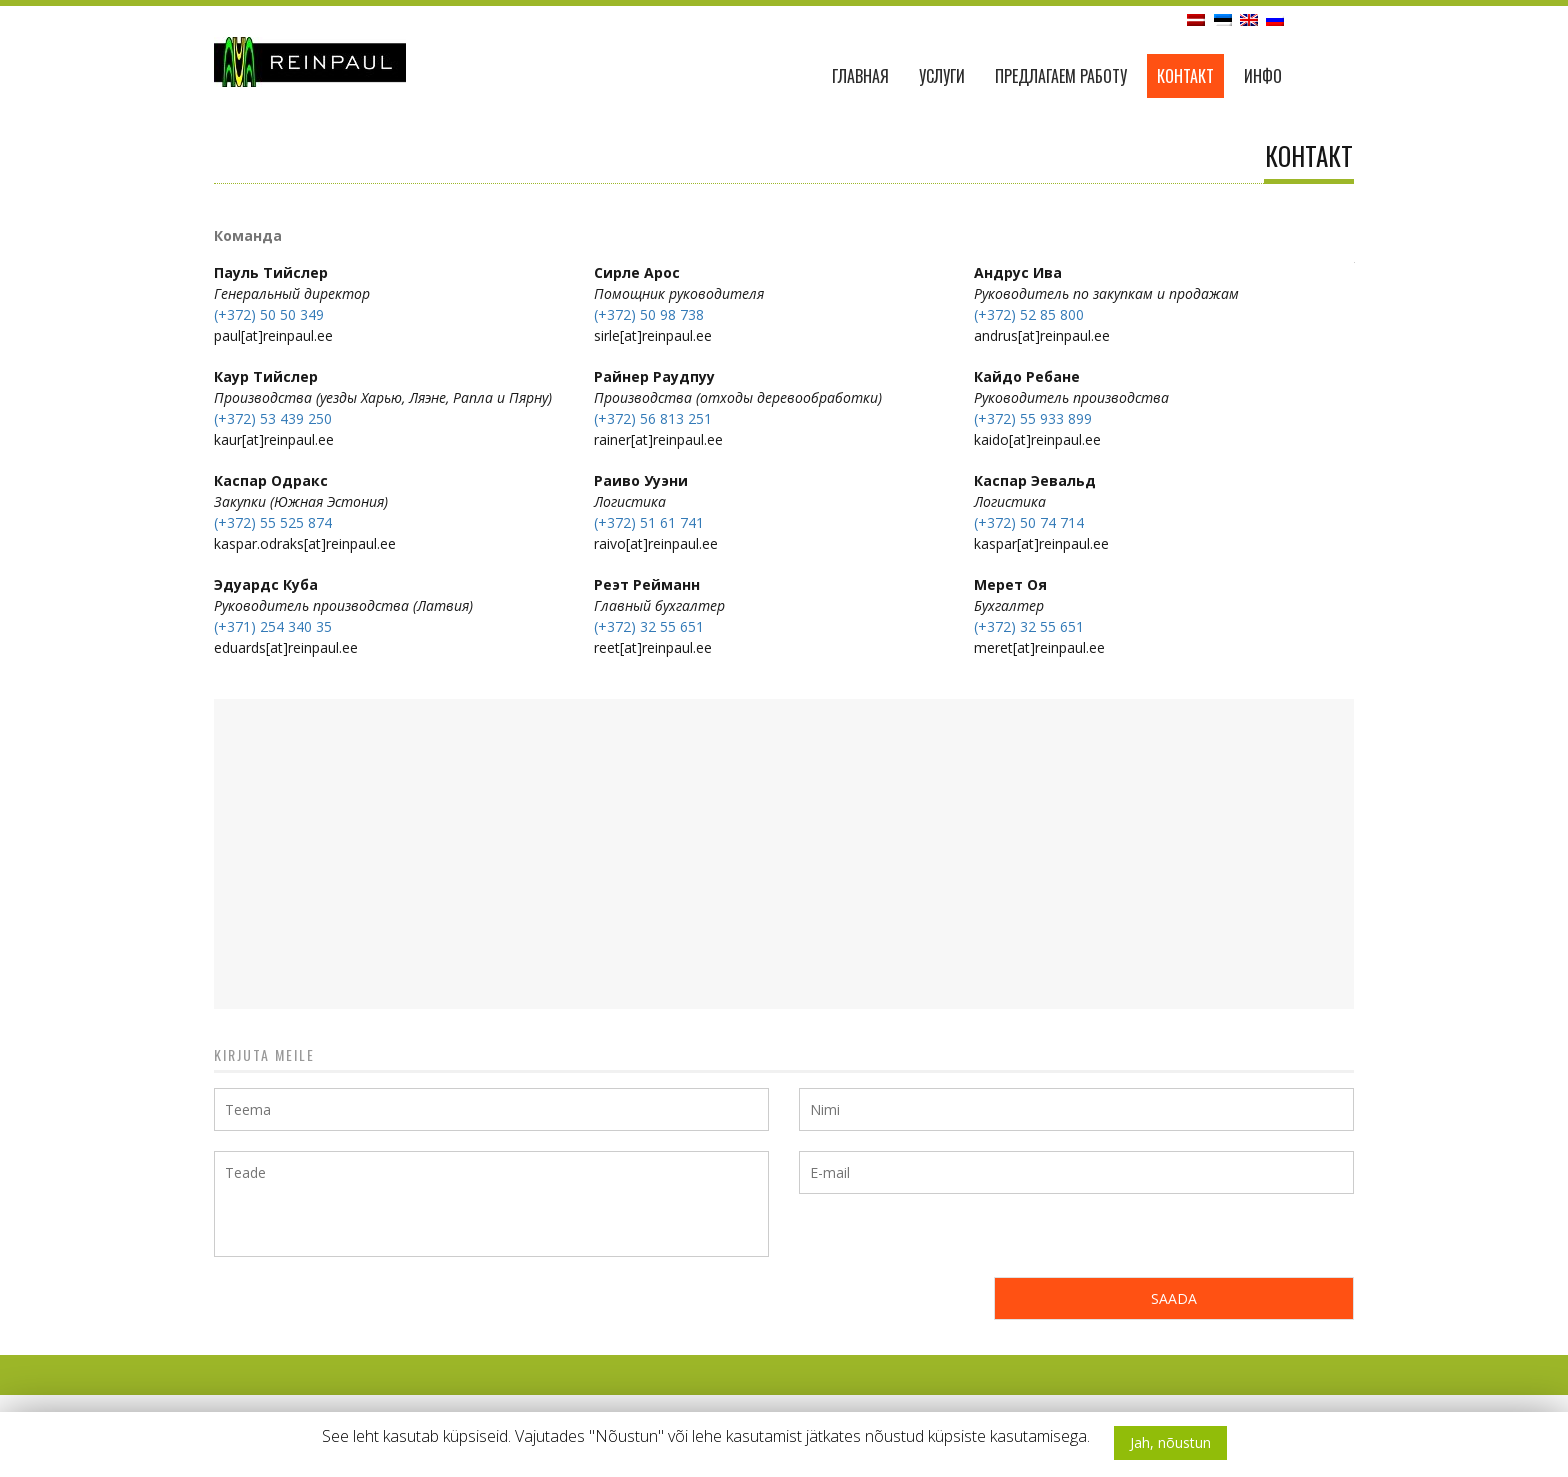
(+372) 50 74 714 (1029, 522)
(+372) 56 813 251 (653, 418)
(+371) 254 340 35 (273, 626)
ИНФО (1263, 76)
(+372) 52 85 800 (1029, 314)
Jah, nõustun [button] (1170, 1442)
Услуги (942, 76)
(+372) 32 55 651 (649, 626)
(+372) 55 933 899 (1033, 418)
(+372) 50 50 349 (269, 314)
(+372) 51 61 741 (649, 522)
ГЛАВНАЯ (860, 76)
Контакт (1185, 76)
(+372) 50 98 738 (649, 314)
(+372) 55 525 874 (273, 522)
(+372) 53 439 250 (273, 418)
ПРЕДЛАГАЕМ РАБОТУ (1061, 76)
